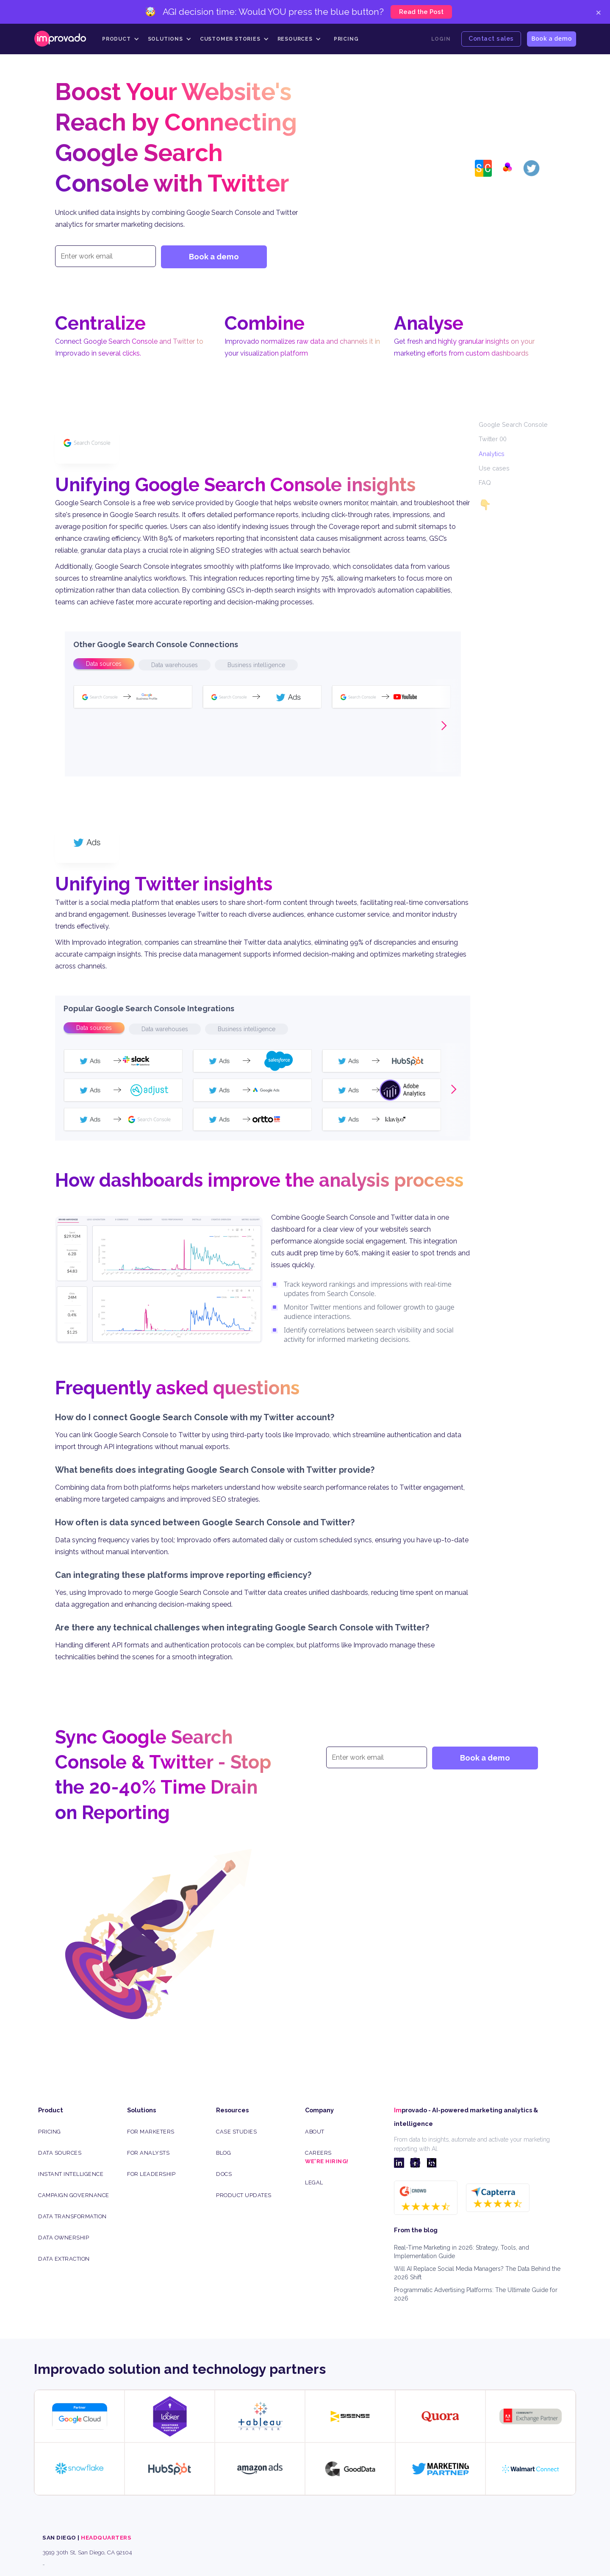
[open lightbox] (159, 1280)
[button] (121, 39)
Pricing (346, 39)
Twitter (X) (493, 438)
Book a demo (551, 38)
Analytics (492, 453)
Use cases (494, 468)
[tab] (103, 663)
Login (441, 39)
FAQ (485, 482)
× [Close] (598, 11)
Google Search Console (513, 424)
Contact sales (491, 38)
